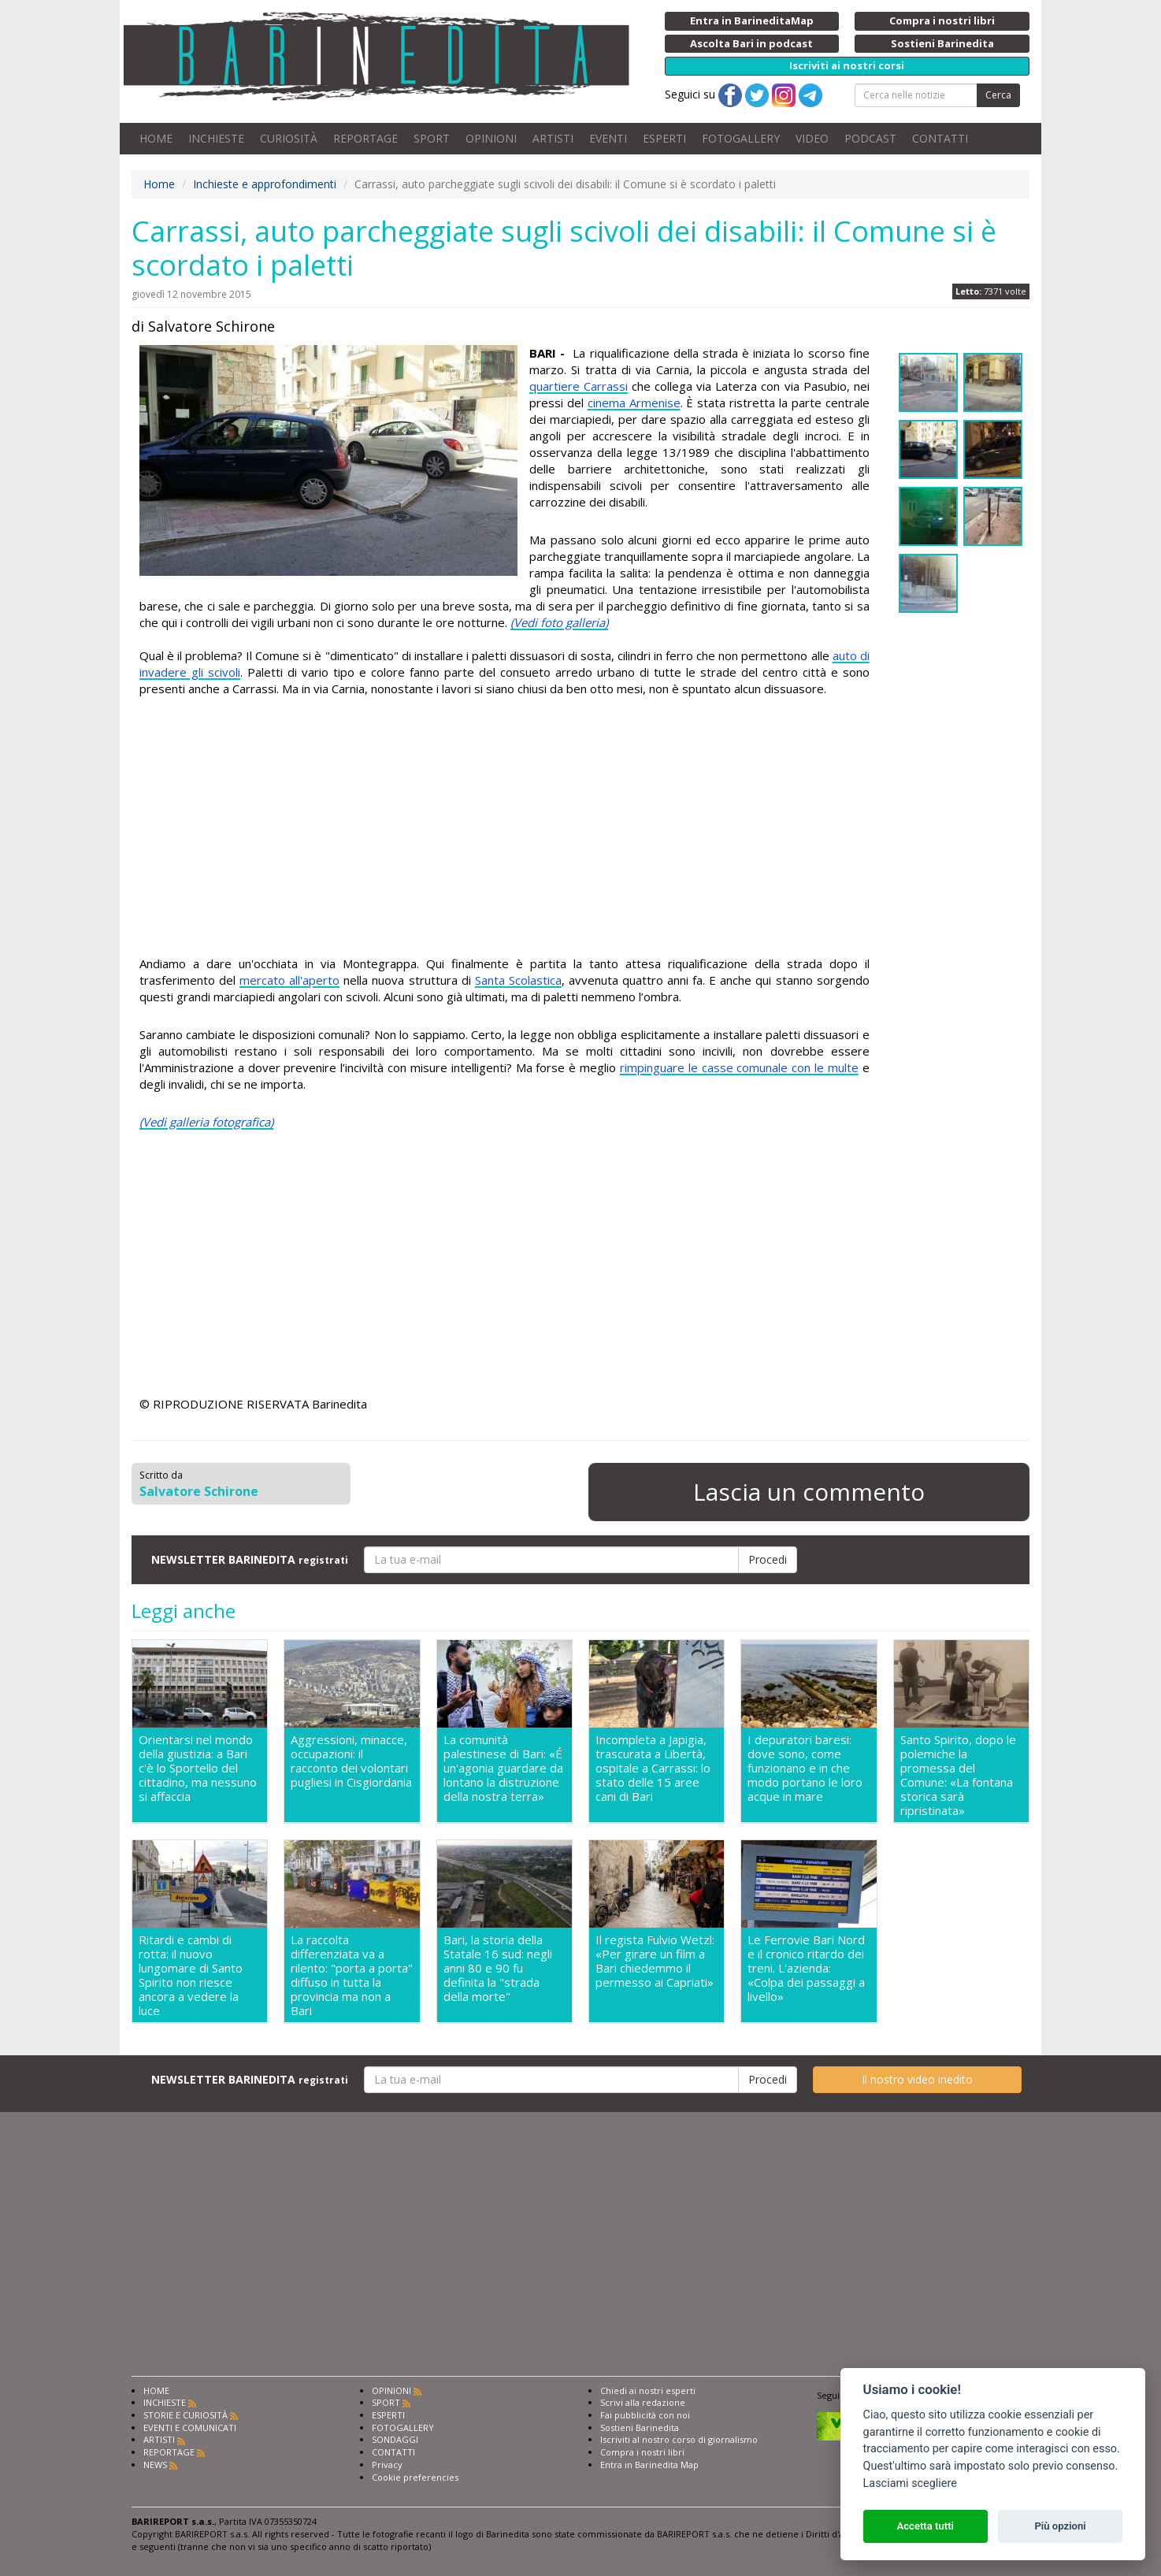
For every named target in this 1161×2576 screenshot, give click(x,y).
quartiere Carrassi (578, 386)
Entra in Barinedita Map (649, 2464)
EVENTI (608, 138)
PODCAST (870, 138)
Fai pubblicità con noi (645, 2415)
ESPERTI (664, 138)
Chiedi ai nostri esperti (647, 2390)
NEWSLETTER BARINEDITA (249, 1559)
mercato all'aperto (289, 980)
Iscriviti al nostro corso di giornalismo (679, 2439)
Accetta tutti (925, 2526)
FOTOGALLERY (741, 138)
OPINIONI (491, 138)
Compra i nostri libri (642, 2452)
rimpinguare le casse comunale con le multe (739, 1067)
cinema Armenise (634, 402)
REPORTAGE (365, 138)
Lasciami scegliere (910, 2483)
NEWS (155, 2464)
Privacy (387, 2464)
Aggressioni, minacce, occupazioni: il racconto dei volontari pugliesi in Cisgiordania (351, 1761)
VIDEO (812, 138)
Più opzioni (1059, 2526)
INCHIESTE (216, 138)
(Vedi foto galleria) (559, 622)
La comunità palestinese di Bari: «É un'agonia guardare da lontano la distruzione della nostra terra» (503, 1768)
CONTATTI (940, 138)
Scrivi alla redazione (642, 2402)
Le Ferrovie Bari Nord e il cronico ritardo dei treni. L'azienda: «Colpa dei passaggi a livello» (806, 1968)
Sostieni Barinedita (639, 2427)
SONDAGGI (395, 2439)
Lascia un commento (809, 1491)
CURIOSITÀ (288, 138)
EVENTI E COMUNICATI (189, 2427)
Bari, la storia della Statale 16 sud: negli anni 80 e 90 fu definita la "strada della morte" (497, 1968)
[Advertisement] (504, 828)
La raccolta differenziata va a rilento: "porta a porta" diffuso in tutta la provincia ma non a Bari (352, 1974)
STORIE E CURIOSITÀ (185, 2415)
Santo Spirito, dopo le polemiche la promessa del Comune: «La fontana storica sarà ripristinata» (958, 1774)
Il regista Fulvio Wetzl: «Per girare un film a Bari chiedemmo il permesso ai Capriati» (654, 1961)
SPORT (432, 138)
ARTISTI (552, 138)
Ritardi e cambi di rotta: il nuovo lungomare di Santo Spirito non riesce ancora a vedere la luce (191, 1974)
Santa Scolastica (518, 980)
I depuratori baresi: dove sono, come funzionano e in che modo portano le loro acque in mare (804, 1768)
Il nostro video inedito (917, 2079)
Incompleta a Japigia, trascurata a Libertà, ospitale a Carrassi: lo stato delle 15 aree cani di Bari (652, 1768)
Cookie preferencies (415, 2477)
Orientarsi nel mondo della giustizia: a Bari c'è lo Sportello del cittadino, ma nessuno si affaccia (198, 1768)
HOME (155, 138)
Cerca (998, 95)
